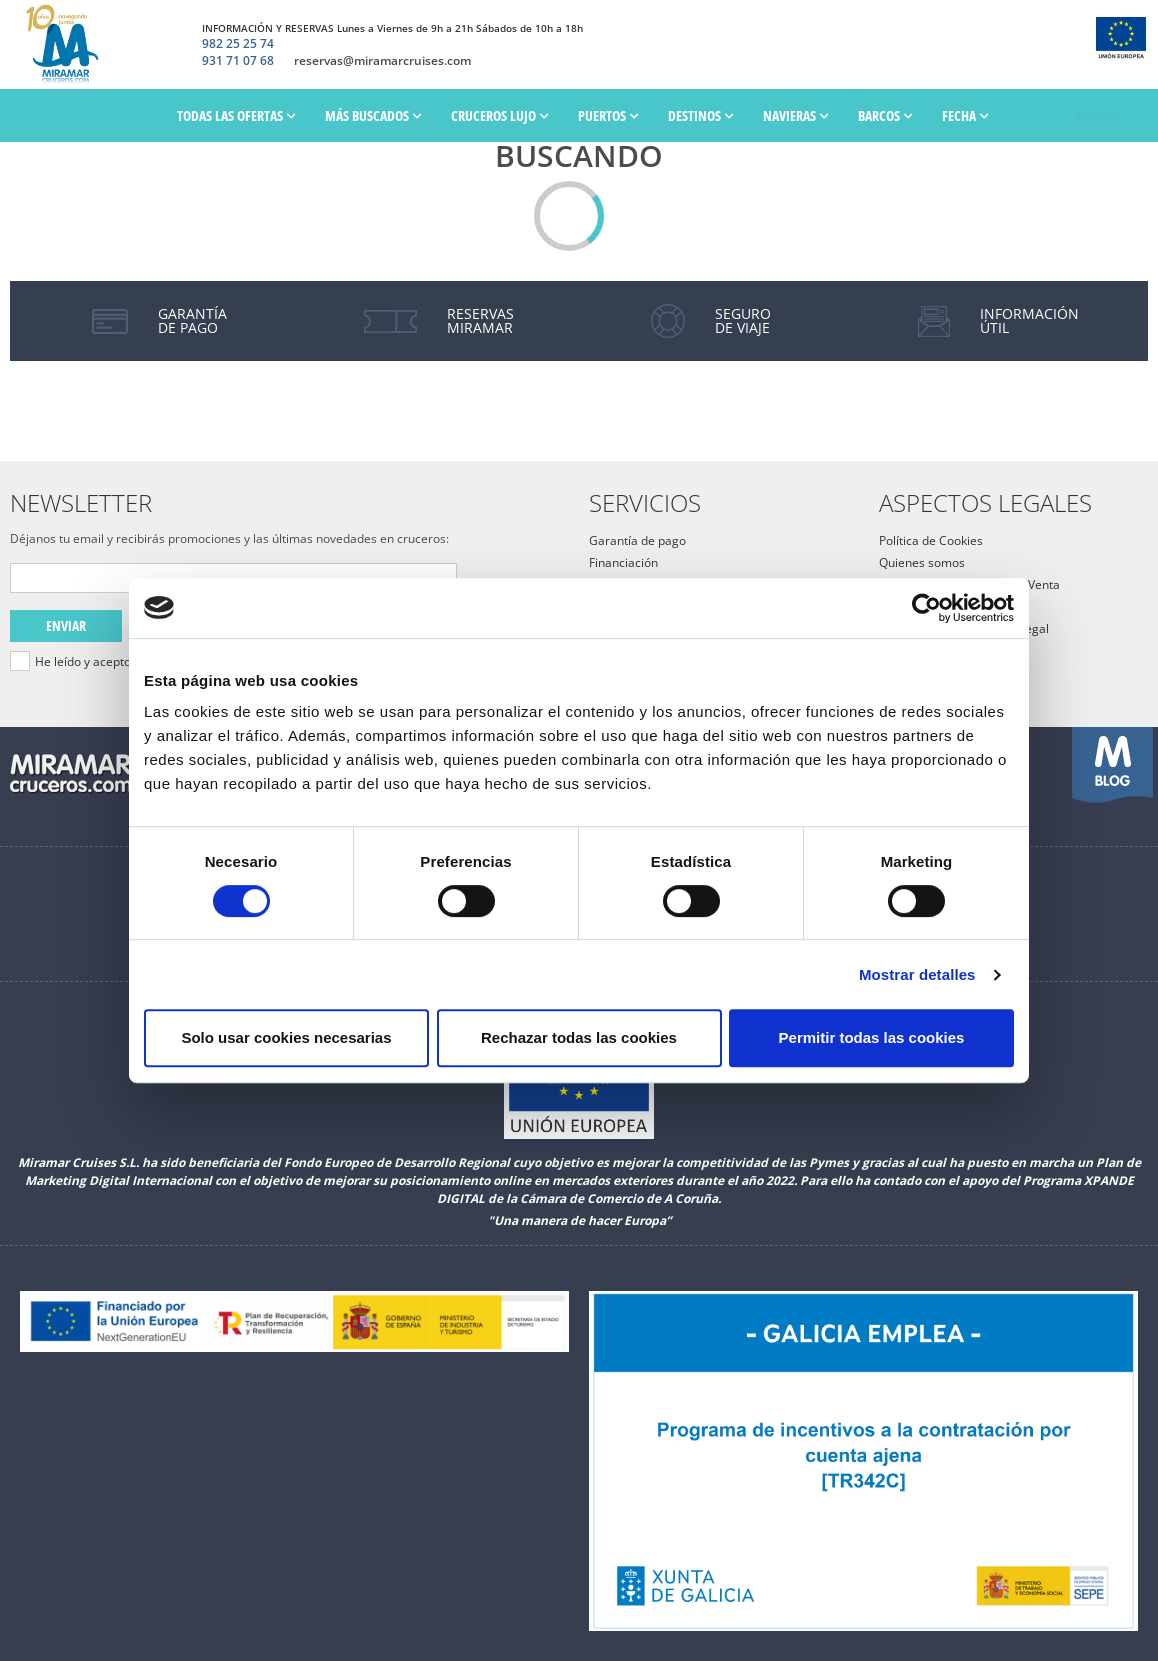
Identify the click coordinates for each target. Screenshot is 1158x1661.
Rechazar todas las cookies (579, 1037)
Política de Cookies (931, 540)
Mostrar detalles (917, 974)
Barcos (885, 115)
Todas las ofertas (236, 115)
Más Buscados (373, 115)
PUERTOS (608, 115)
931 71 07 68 (238, 61)
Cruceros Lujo (499, 115)
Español (1097, 115)
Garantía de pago (637, 540)
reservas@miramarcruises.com (382, 61)
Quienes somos (922, 562)
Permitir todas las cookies (872, 1037)
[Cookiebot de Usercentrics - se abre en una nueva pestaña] (926, 608)
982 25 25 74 (238, 44)
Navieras (795, 115)
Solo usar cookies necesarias (286, 1037)
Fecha (965, 115)
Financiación (623, 562)
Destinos (700, 115)
